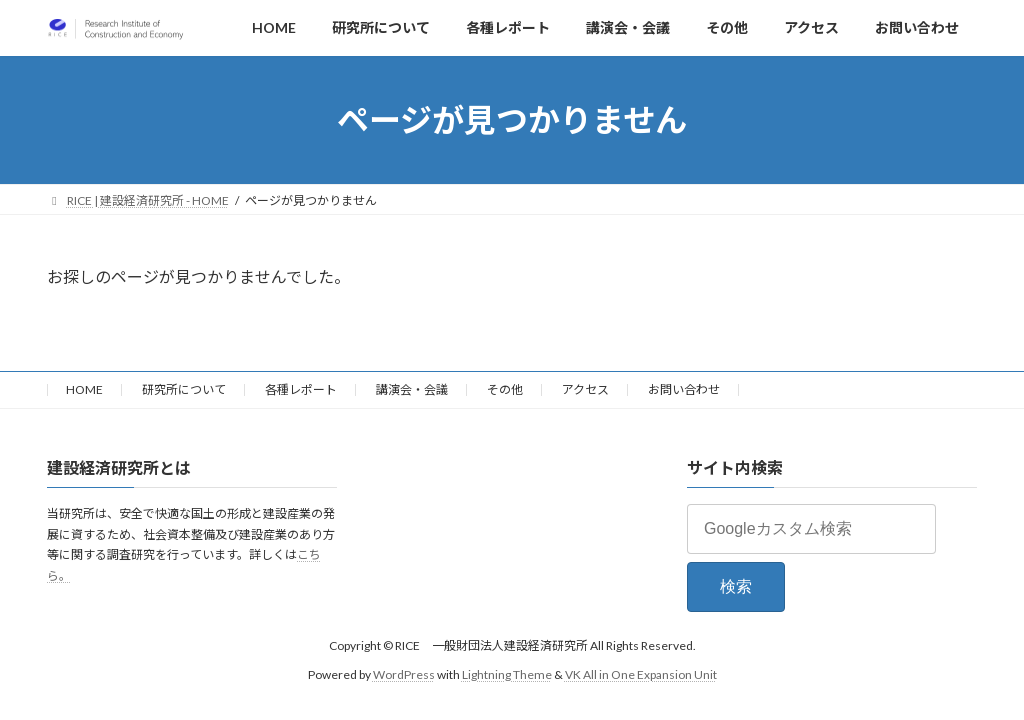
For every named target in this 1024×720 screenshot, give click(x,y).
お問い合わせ (684, 389)
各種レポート (301, 389)
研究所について (184, 389)
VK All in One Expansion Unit (641, 673)
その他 (505, 389)
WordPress (404, 673)
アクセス (585, 389)
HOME (84, 389)
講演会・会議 (412, 389)
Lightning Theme (507, 673)
